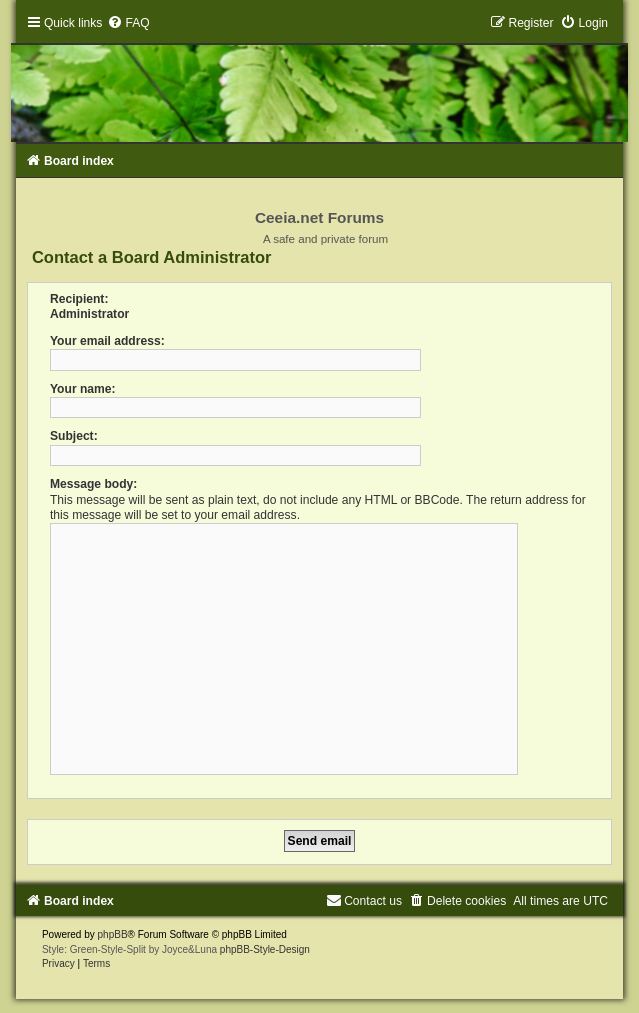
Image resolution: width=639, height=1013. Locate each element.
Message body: (93, 484)
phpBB (113, 934)
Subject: (74, 436)
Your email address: (107, 341)
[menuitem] (128, 23)
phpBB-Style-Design (265, 949)
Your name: (83, 389)
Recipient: (79, 299)
